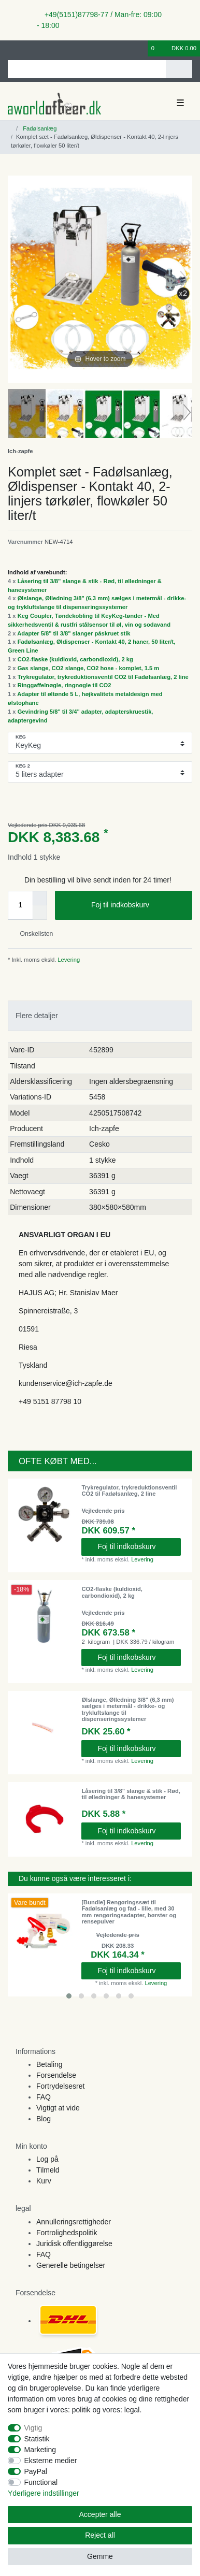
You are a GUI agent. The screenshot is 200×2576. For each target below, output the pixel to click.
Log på (47, 2159)
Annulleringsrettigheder (73, 2222)
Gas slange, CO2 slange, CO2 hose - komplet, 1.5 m (89, 668)
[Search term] (87, 69)
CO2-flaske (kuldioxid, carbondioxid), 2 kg (75, 659)
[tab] (100, 1016)
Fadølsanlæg (38, 128)
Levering (68, 960)
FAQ (43, 2097)
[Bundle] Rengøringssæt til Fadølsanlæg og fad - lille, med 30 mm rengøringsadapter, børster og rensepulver (128, 1911)
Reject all (100, 2535)
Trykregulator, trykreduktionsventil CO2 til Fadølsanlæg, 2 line (103, 677)
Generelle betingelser (70, 2265)
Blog (43, 2119)
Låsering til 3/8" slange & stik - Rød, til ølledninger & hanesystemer (130, 1794)
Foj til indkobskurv (137, 905)
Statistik (37, 2439)
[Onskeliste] (140, 48)
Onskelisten (32, 933)
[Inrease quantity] (40, 898)
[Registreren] (28, 48)
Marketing (40, 2449)
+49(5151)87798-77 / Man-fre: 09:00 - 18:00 (99, 20)
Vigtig (33, 2428)
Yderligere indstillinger (43, 2493)
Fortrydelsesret (60, 2086)
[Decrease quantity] (40, 912)
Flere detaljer (37, 1015)
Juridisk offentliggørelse (74, 2243)
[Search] (179, 69)
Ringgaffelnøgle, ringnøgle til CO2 (64, 685)
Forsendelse (56, 2075)
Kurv (43, 2181)
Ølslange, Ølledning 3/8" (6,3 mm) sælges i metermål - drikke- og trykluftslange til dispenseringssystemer (127, 1709)
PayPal (35, 2471)
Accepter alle (100, 2514)
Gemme (100, 2556)
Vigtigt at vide (58, 2108)
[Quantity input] (20, 905)
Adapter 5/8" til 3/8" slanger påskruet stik (73, 633)
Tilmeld (48, 2170)
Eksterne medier (50, 2460)
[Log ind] (11, 48)
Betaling (49, 2064)
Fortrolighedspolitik (66, 2232)
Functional (41, 2482)
